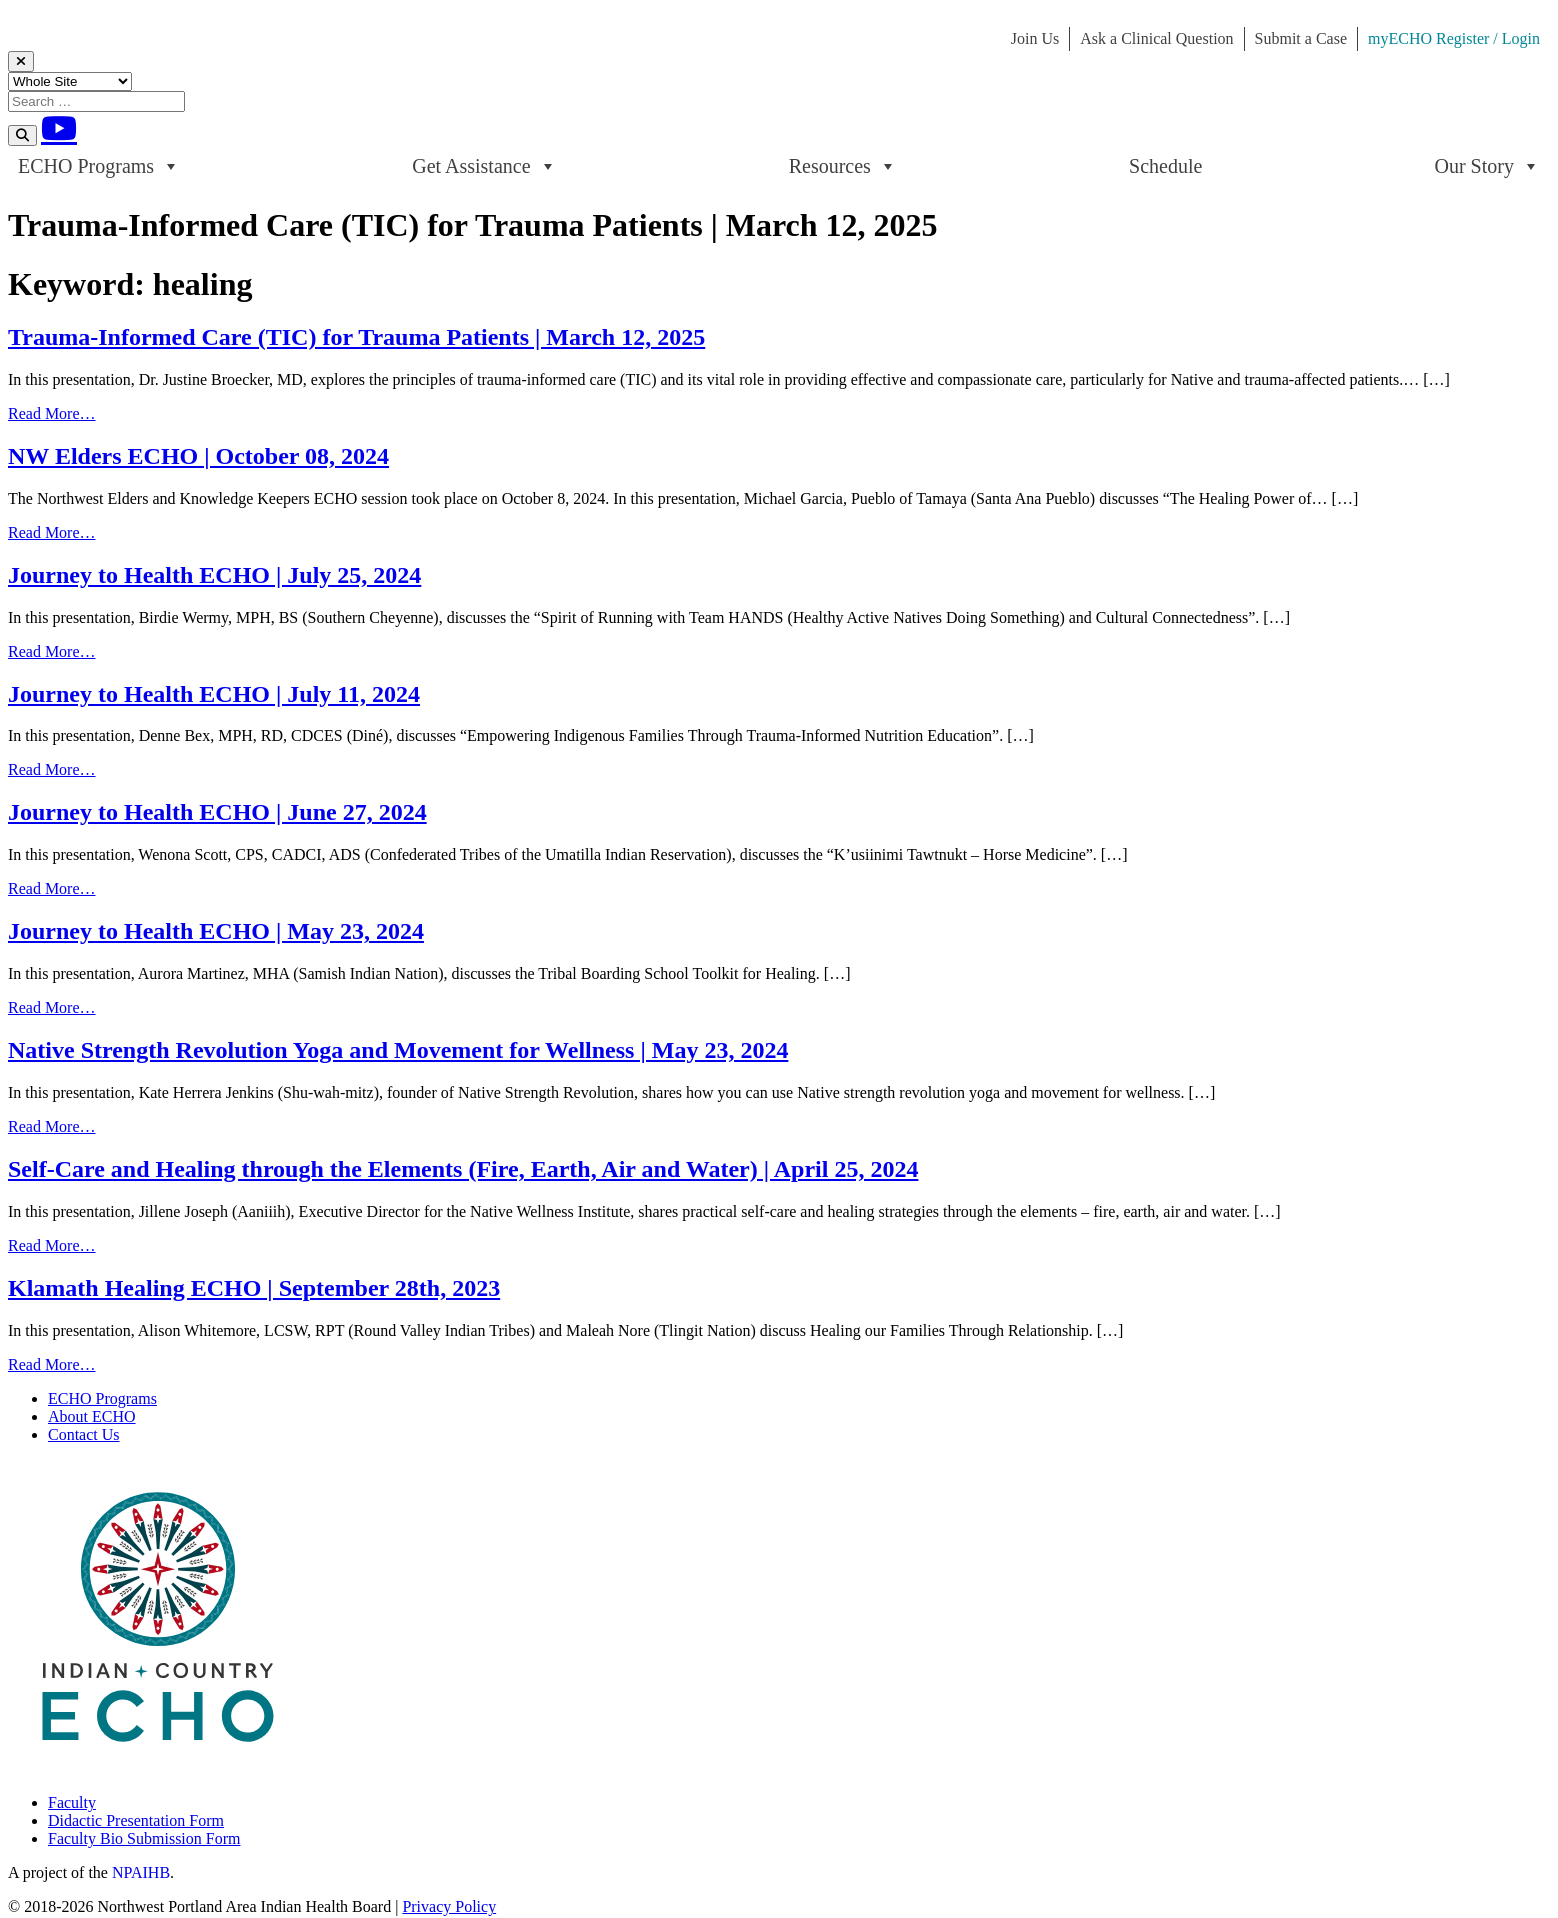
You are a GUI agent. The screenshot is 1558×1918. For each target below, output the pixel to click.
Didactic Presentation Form (136, 1820)
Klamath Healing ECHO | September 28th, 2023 (254, 1288)
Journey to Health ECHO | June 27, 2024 (217, 812)
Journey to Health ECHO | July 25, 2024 (214, 575)
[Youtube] (59, 128)
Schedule (1165, 166)
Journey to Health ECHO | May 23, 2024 (216, 931)
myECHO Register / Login (1454, 38)
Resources (843, 166)
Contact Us (84, 1434)
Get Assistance (484, 166)
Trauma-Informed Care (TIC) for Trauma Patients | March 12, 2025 (356, 337)
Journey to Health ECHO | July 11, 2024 (214, 694)
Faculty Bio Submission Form (144, 1838)
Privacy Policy (449, 1906)
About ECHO (92, 1416)
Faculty (72, 1802)
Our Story (1487, 166)
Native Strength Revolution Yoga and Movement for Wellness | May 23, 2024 (398, 1050)
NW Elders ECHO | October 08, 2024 (198, 456)
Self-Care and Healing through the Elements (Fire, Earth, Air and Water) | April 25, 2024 (463, 1169)
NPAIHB (141, 1872)
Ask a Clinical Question (1156, 38)
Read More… (52, 413)
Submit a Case (1301, 38)
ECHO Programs (99, 166)
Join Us (1035, 38)
